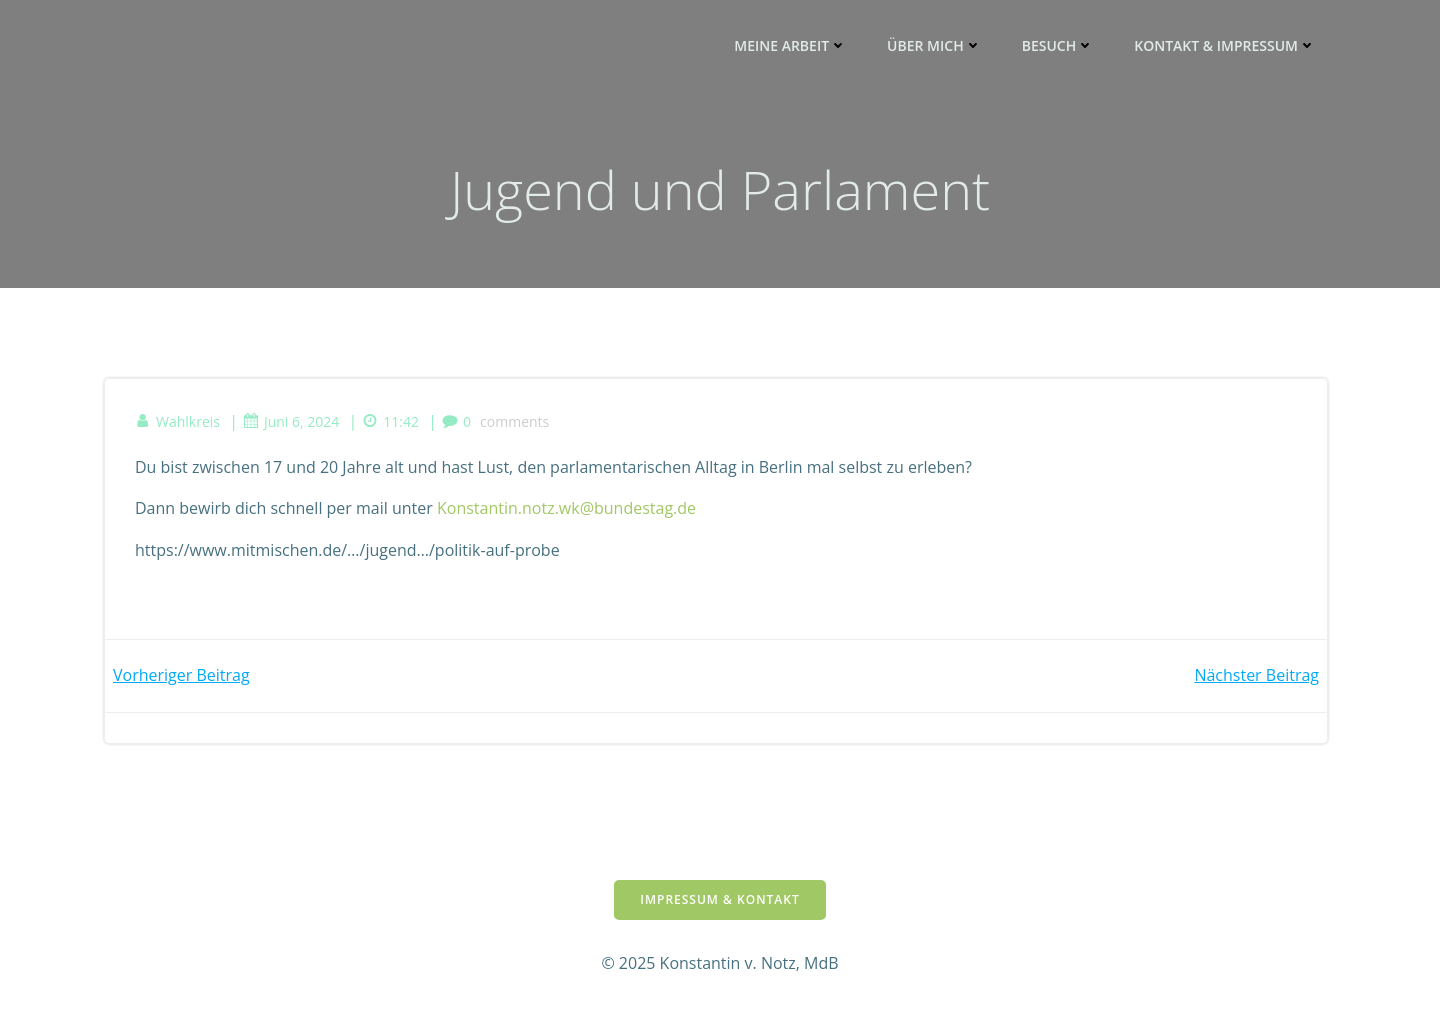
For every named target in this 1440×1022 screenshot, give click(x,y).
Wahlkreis (177, 421)
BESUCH (1058, 45)
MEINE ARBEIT (790, 45)
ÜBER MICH (934, 45)
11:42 (390, 421)
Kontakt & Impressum (1225, 45)
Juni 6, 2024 (291, 421)
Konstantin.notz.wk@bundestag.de (566, 508)
